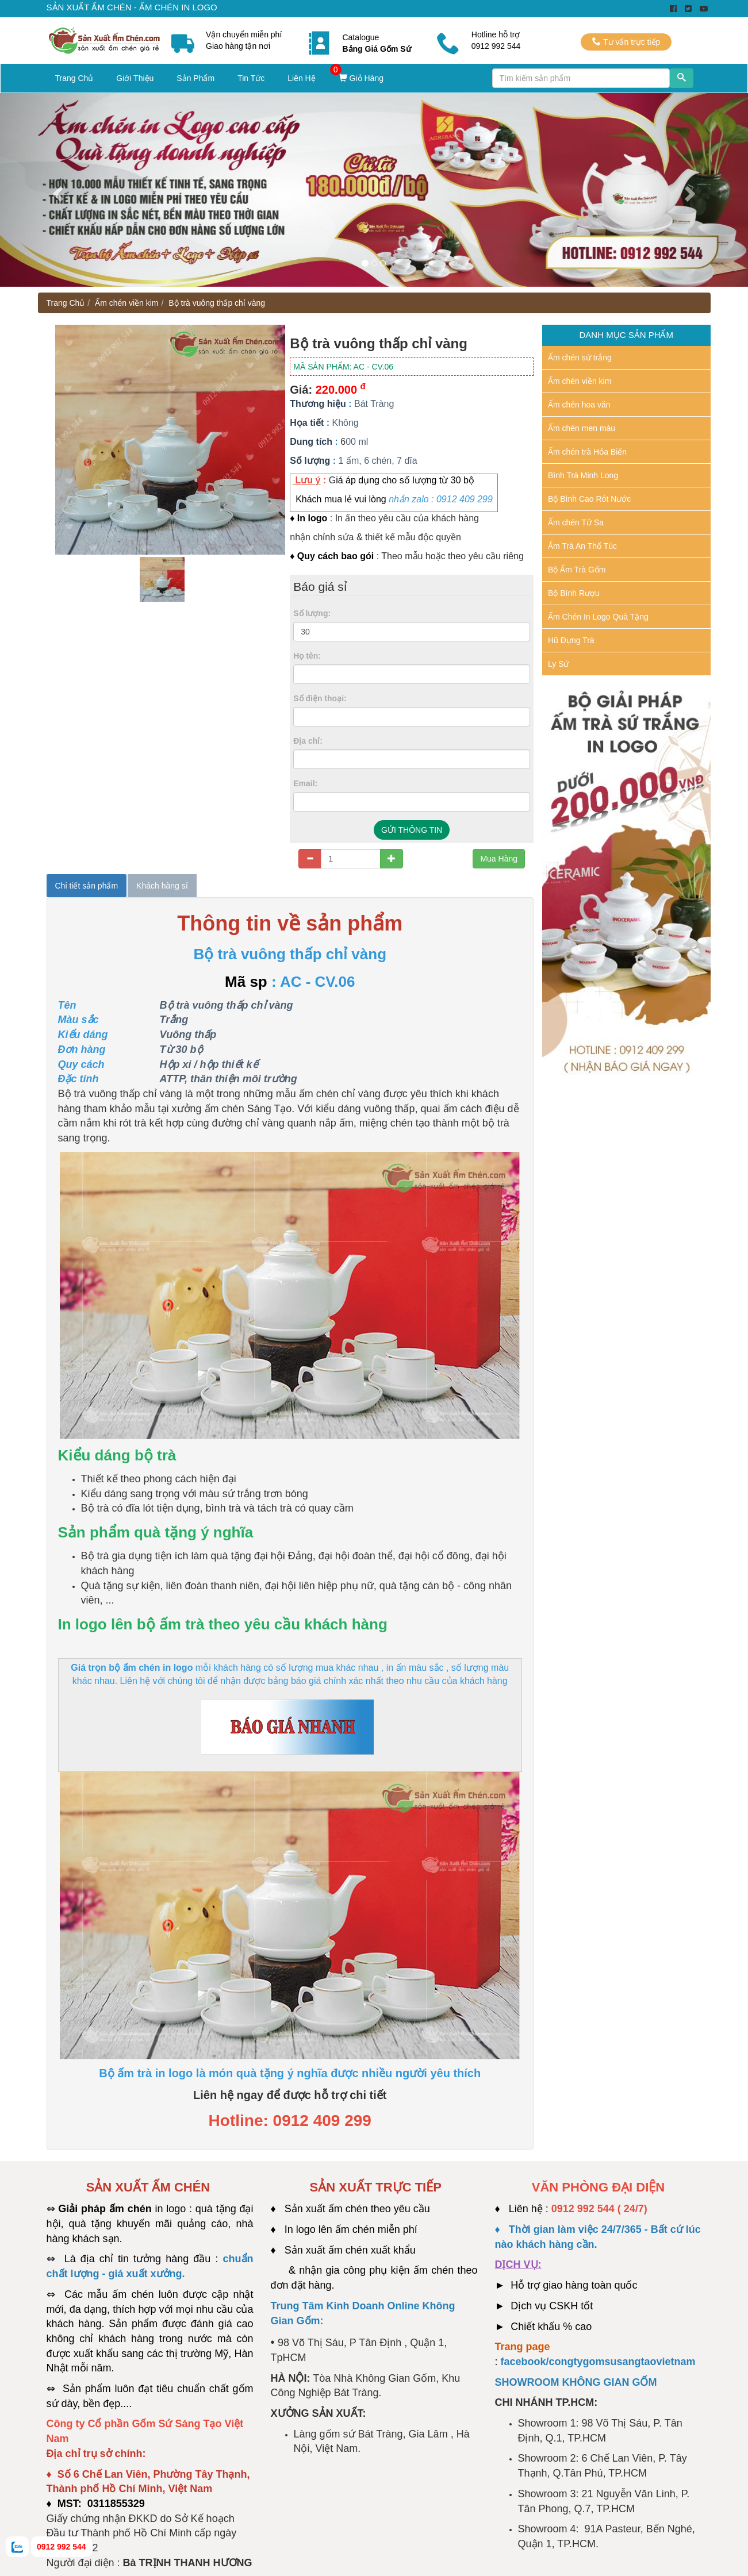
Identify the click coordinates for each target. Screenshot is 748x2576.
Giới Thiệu (135, 78)
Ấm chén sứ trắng (580, 357)
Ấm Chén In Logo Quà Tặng (598, 616)
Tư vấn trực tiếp (626, 42)
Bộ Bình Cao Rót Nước (589, 498)
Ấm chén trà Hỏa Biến (587, 451)
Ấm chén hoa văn (579, 404)
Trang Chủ (74, 78)
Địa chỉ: (308, 740)
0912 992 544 (61, 2546)
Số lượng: (312, 613)
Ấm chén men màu (581, 428)
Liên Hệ (301, 78)
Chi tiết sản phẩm (86, 885)
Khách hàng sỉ (162, 885)
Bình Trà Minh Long (583, 475)
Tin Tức (250, 78)
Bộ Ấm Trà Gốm (576, 569)
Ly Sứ (558, 663)
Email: (305, 783)
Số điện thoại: (319, 698)
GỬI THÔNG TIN (411, 830)
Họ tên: (307, 655)
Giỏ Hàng (361, 78)
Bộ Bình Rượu (574, 593)
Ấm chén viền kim (126, 302)
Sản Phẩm (195, 78)
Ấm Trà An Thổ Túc (582, 546)
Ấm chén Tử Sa (576, 522)
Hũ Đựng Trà (571, 640)
